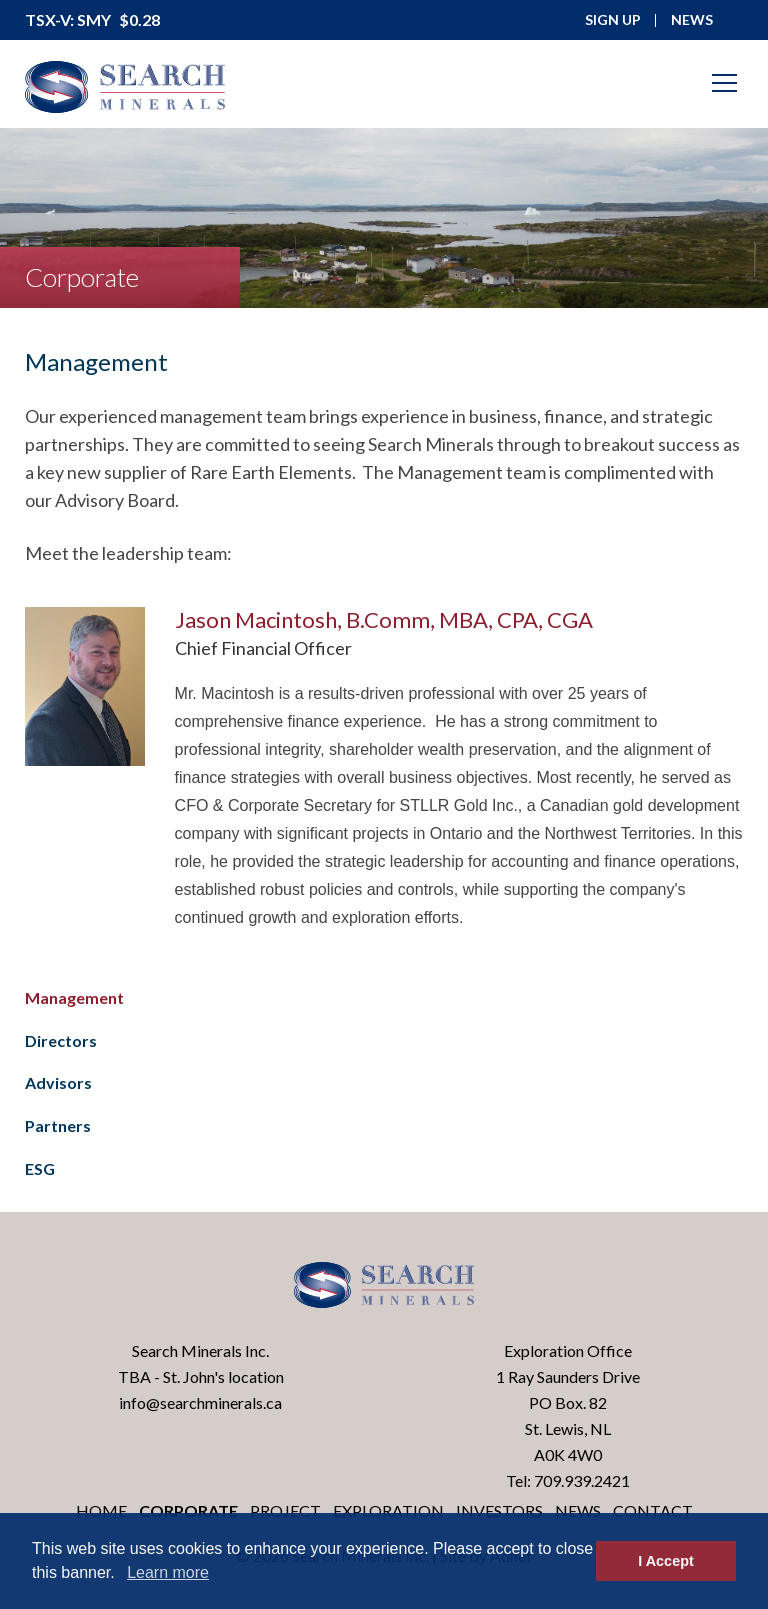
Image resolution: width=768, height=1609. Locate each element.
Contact (653, 1510)
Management (74, 997)
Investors (499, 1510)
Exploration (388, 1510)
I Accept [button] (665, 1561)
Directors (61, 1040)
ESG (40, 1168)
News (578, 1510)
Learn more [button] (168, 1572)
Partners (58, 1125)
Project (285, 1510)
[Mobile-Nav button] (725, 83)
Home (101, 1510)
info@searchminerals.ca (200, 1402)
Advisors (58, 1082)
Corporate (188, 1510)
